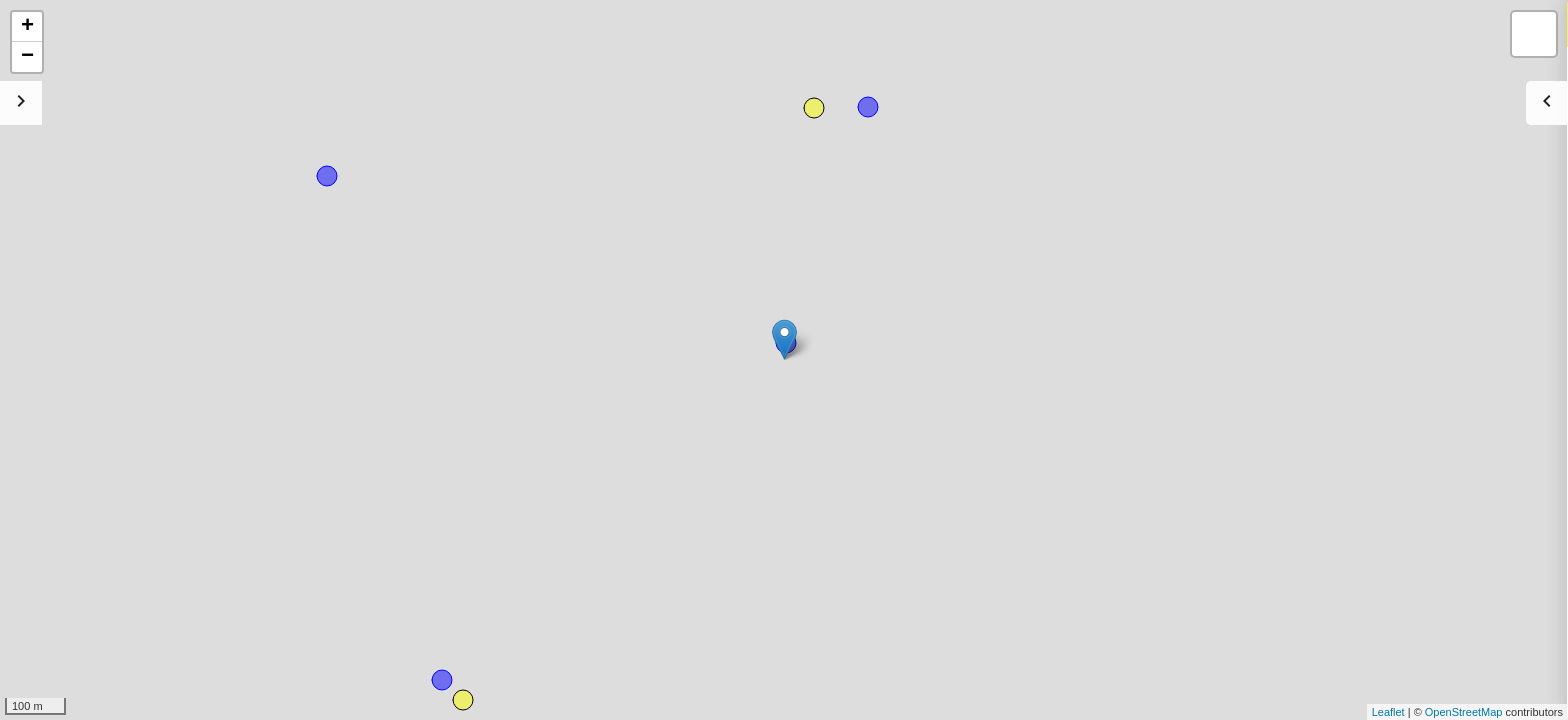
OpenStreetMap (1464, 712)
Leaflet (1388, 712)
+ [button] (27, 27)
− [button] (27, 57)
